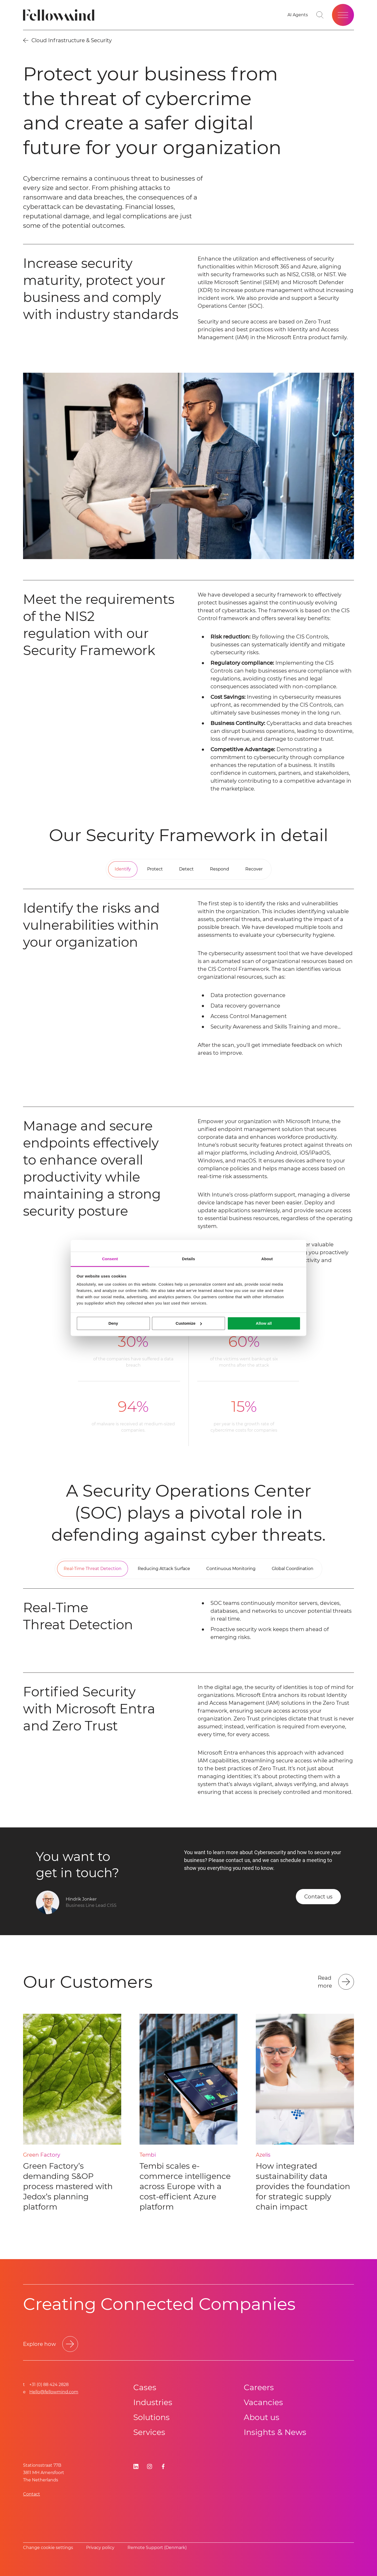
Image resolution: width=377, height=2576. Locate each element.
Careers (259, 2387)
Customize (189, 1323)
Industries (152, 2402)
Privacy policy (100, 2547)
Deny (113, 1323)
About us (261, 2417)
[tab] (122, 869)
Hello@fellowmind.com (53, 2391)
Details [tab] (188, 1259)
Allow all (264, 1323)
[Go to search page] (320, 15)
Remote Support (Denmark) (157, 2547)
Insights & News (275, 2432)
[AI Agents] (297, 15)
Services (149, 2432)
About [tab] (267, 1259)
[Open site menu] (343, 15)
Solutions (151, 2417)
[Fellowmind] (60, 15)
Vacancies (263, 2402)
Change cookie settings (48, 2547)
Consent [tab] (110, 1259)
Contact (31, 2494)
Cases (144, 2387)
